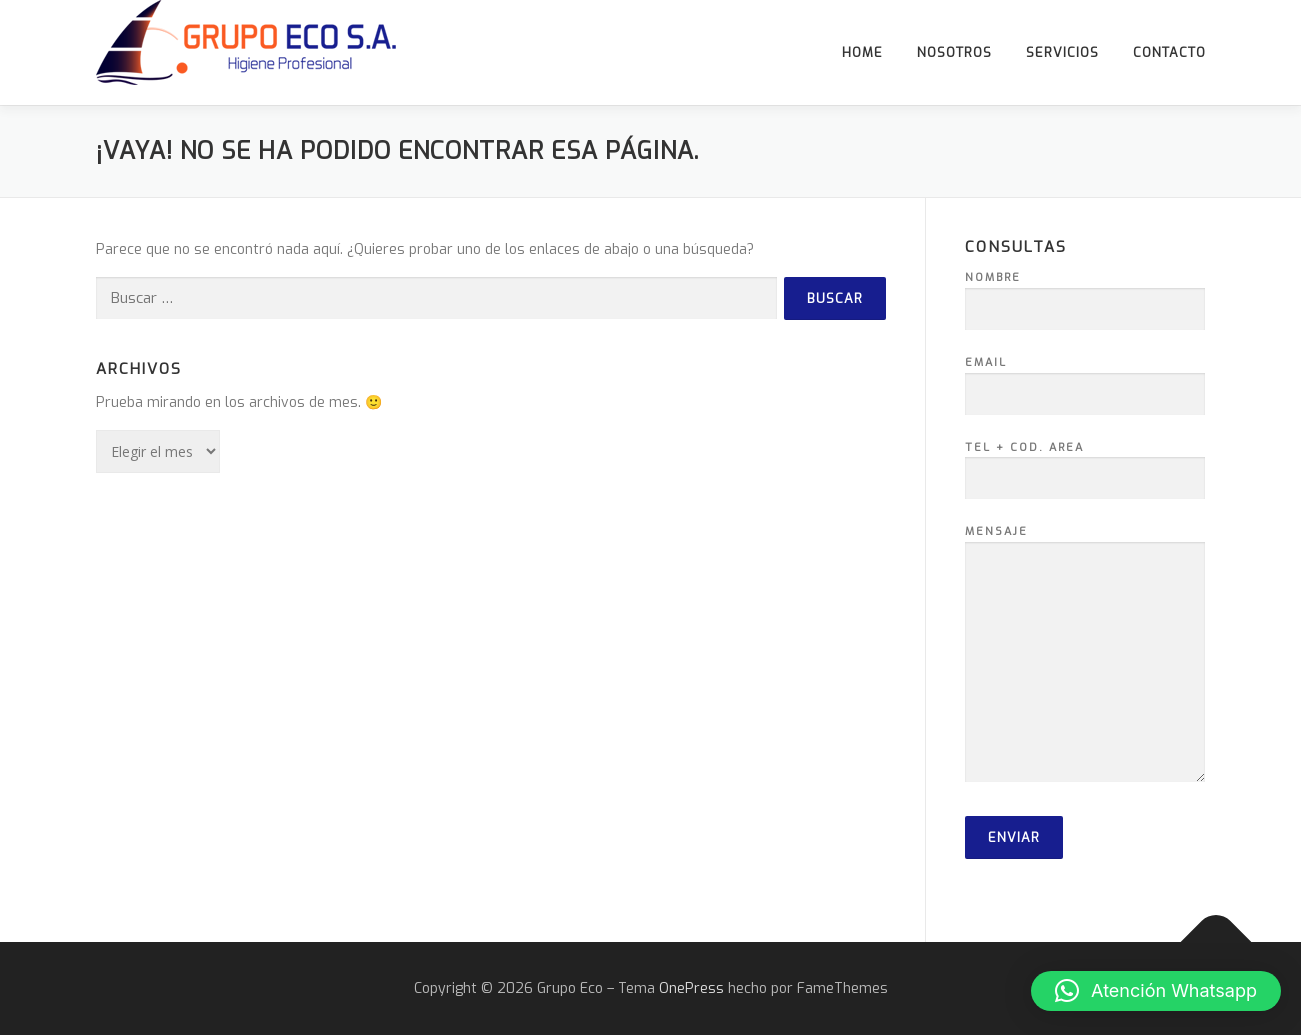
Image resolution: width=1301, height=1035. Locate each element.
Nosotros (954, 52)
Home (862, 52)
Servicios (1062, 52)
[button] (1156, 991)
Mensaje (1085, 655)
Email (1085, 379)
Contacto (1169, 52)
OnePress (691, 988)
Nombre (1085, 294)
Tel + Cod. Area (1085, 464)
